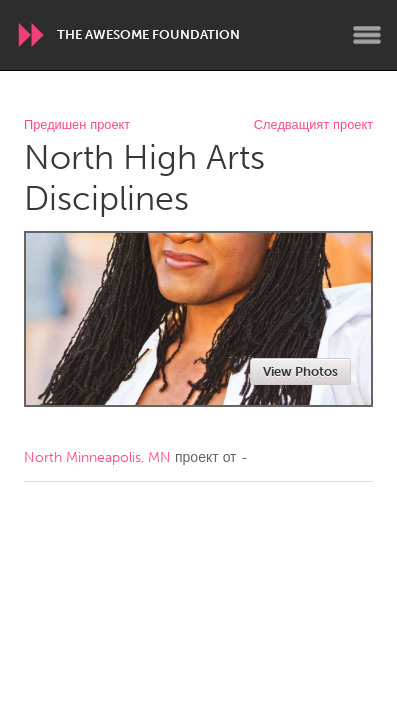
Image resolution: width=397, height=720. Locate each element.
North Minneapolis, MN (97, 457)
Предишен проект (77, 125)
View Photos (300, 371)
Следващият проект (313, 125)
